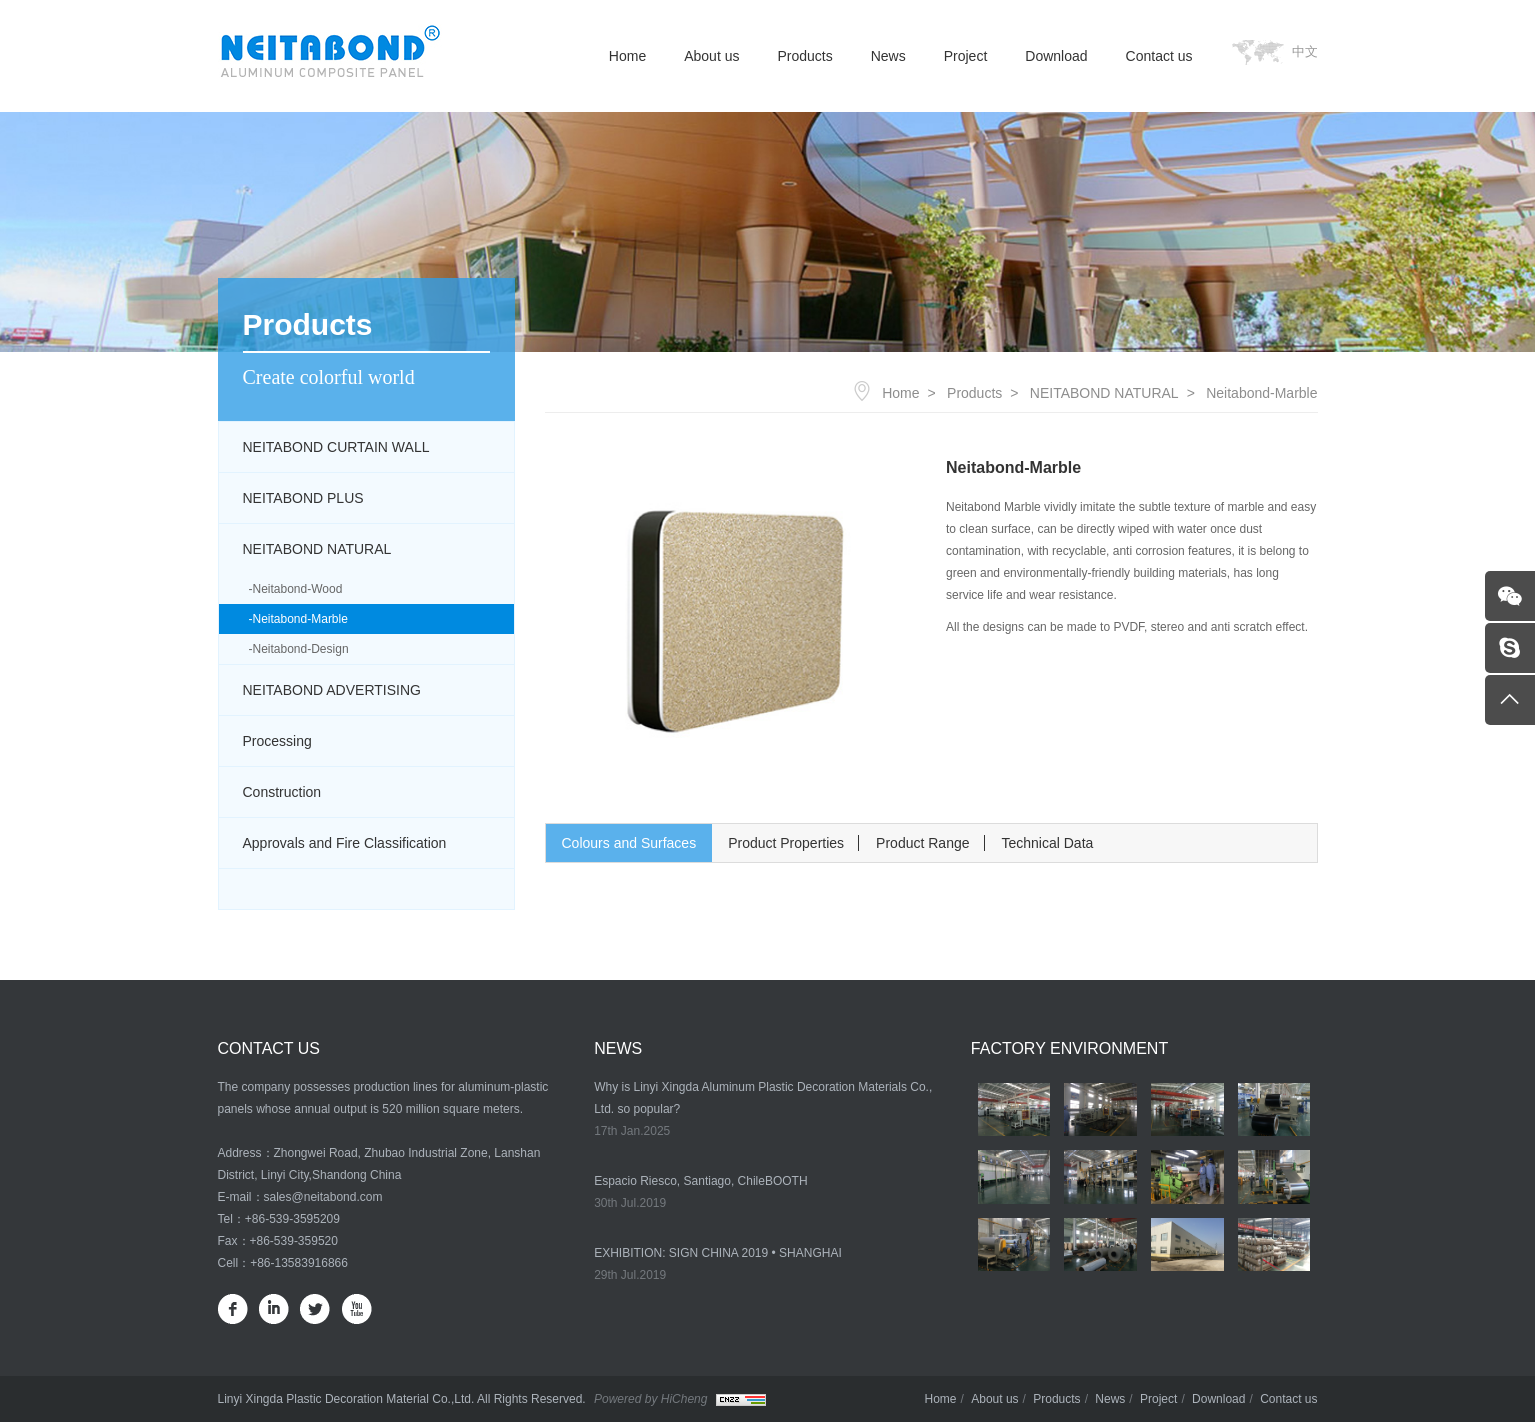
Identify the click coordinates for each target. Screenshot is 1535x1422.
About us (711, 56)
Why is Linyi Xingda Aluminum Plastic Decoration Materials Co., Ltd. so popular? (763, 1098)
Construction (282, 792)
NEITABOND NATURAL (317, 549)
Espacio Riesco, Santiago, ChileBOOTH (700, 1181)
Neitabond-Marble (300, 619)
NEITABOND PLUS (303, 498)
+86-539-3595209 (292, 1219)
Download (1056, 56)
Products (804, 56)
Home (627, 56)
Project (966, 56)
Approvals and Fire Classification (345, 843)
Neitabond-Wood (298, 589)
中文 (1305, 51)
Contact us (1159, 56)
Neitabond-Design (301, 649)
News (888, 56)
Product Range (922, 843)
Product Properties (786, 843)
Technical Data (1048, 843)
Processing (277, 741)
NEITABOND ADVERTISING (332, 690)
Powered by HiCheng (650, 1399)
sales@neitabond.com (323, 1197)
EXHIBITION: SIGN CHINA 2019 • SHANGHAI (718, 1253)
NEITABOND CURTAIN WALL (336, 447)
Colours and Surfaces (629, 843)
